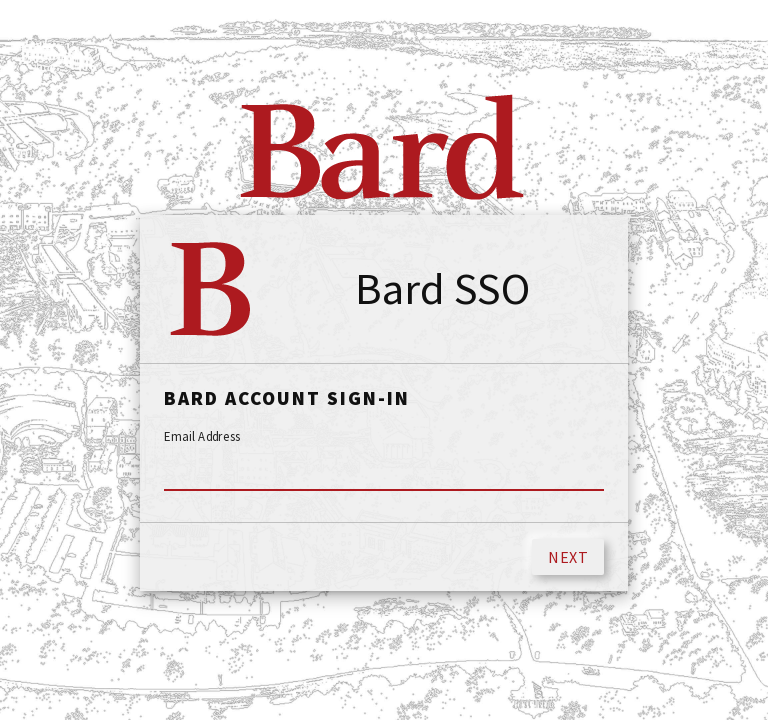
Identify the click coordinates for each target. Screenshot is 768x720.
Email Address (202, 437)
